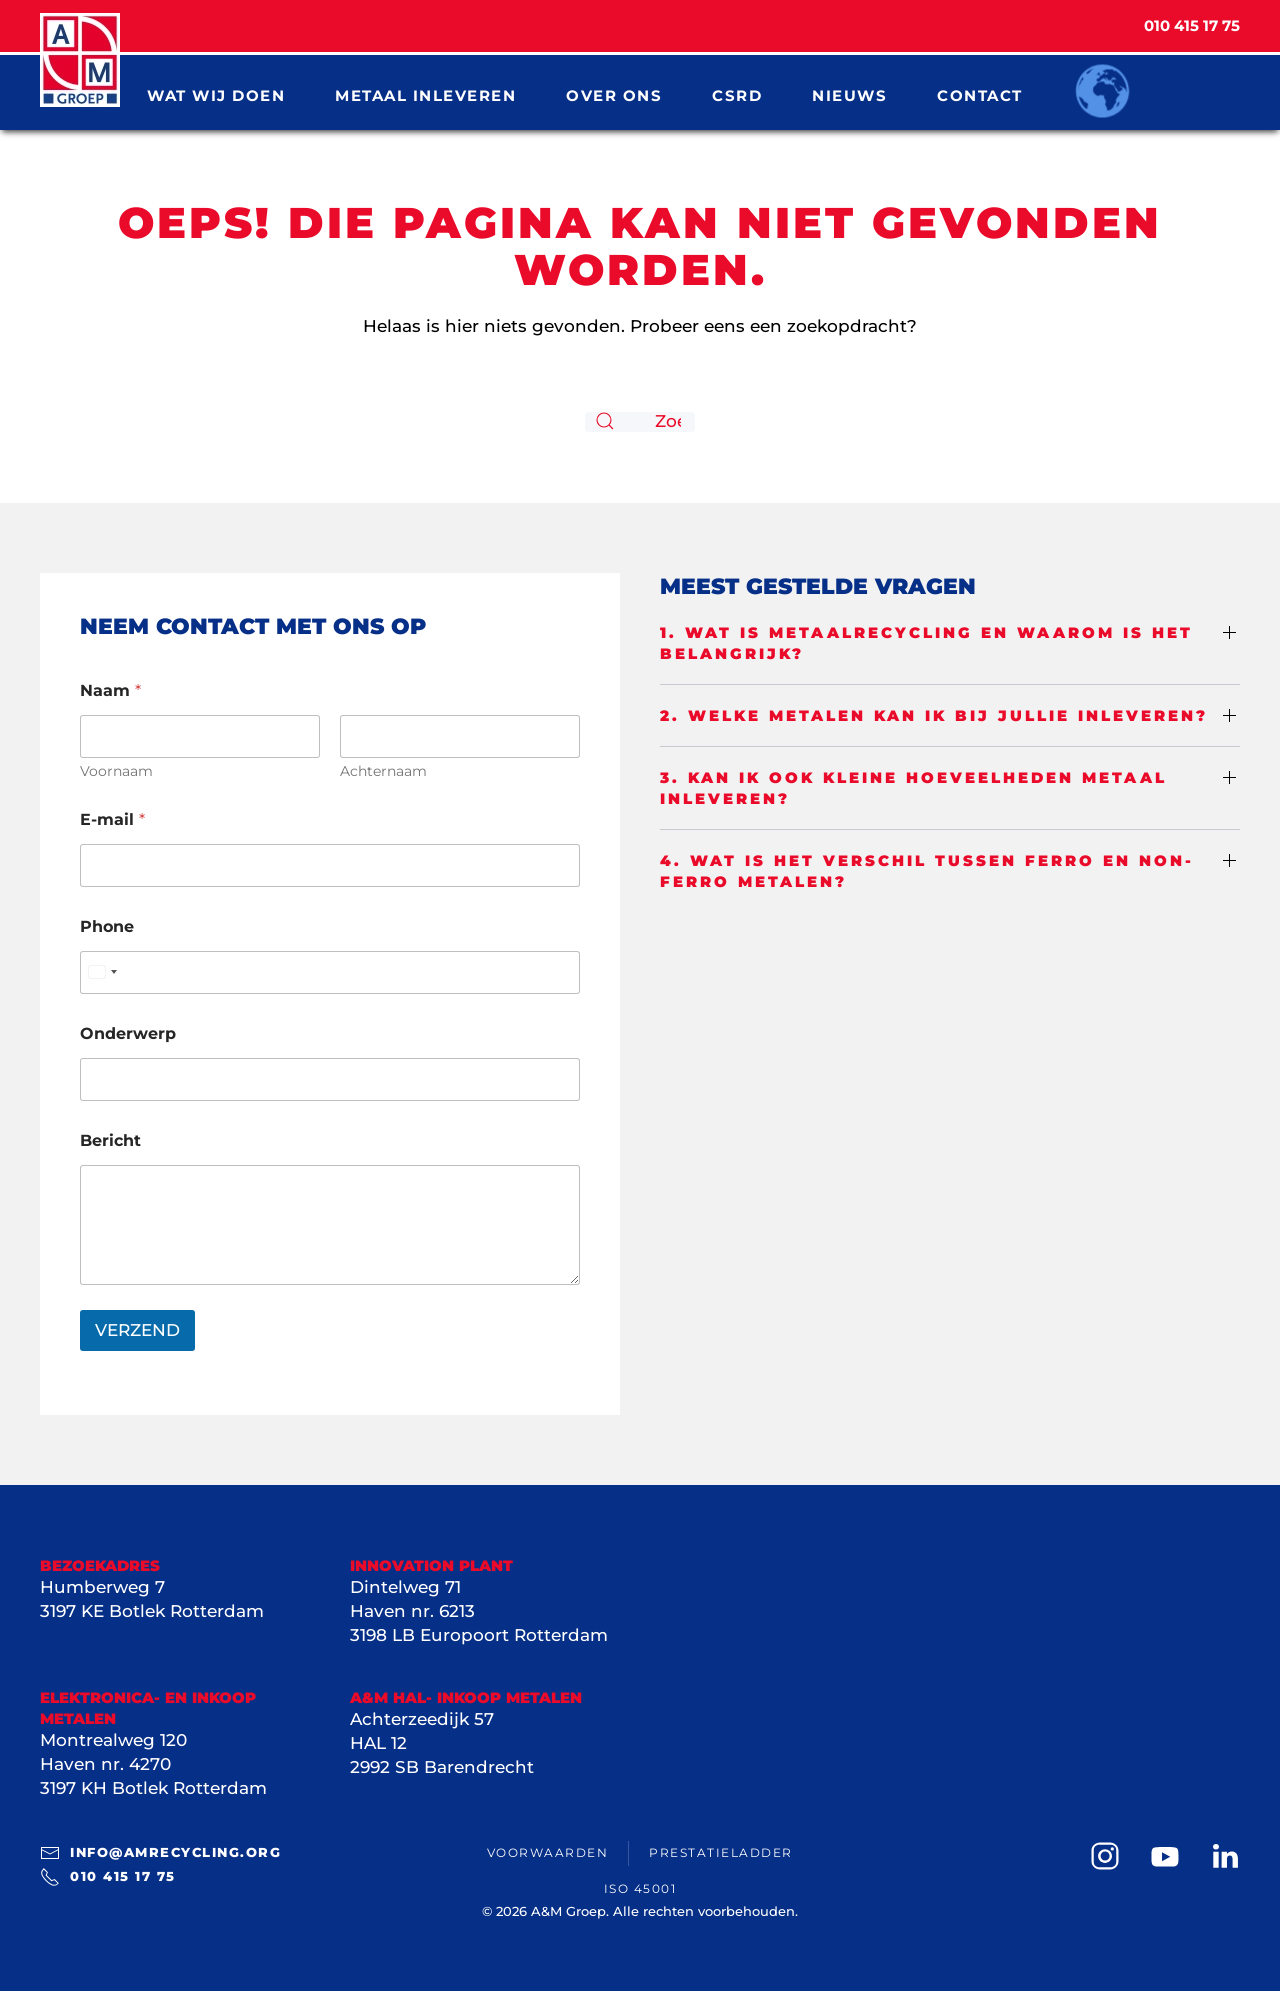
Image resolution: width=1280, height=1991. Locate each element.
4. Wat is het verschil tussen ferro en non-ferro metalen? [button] (927, 871)
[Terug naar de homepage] (80, 60)
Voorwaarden (548, 1852)
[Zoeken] (640, 422)
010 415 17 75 (108, 1877)
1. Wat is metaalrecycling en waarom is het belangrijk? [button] (926, 643)
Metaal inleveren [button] (425, 94)
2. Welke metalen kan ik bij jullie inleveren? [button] (934, 715)
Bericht (110, 1140)
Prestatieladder (721, 1852)
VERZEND (137, 1330)
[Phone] (330, 972)
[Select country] (102, 972)
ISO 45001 (640, 1888)
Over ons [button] (614, 94)
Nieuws (849, 94)
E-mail (112, 819)
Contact (980, 94)
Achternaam (383, 771)
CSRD (737, 94)
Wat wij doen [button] (216, 94)
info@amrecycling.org (160, 1853)
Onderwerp (128, 1033)
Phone (107, 926)
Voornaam (116, 771)
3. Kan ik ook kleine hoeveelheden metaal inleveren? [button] (913, 788)
